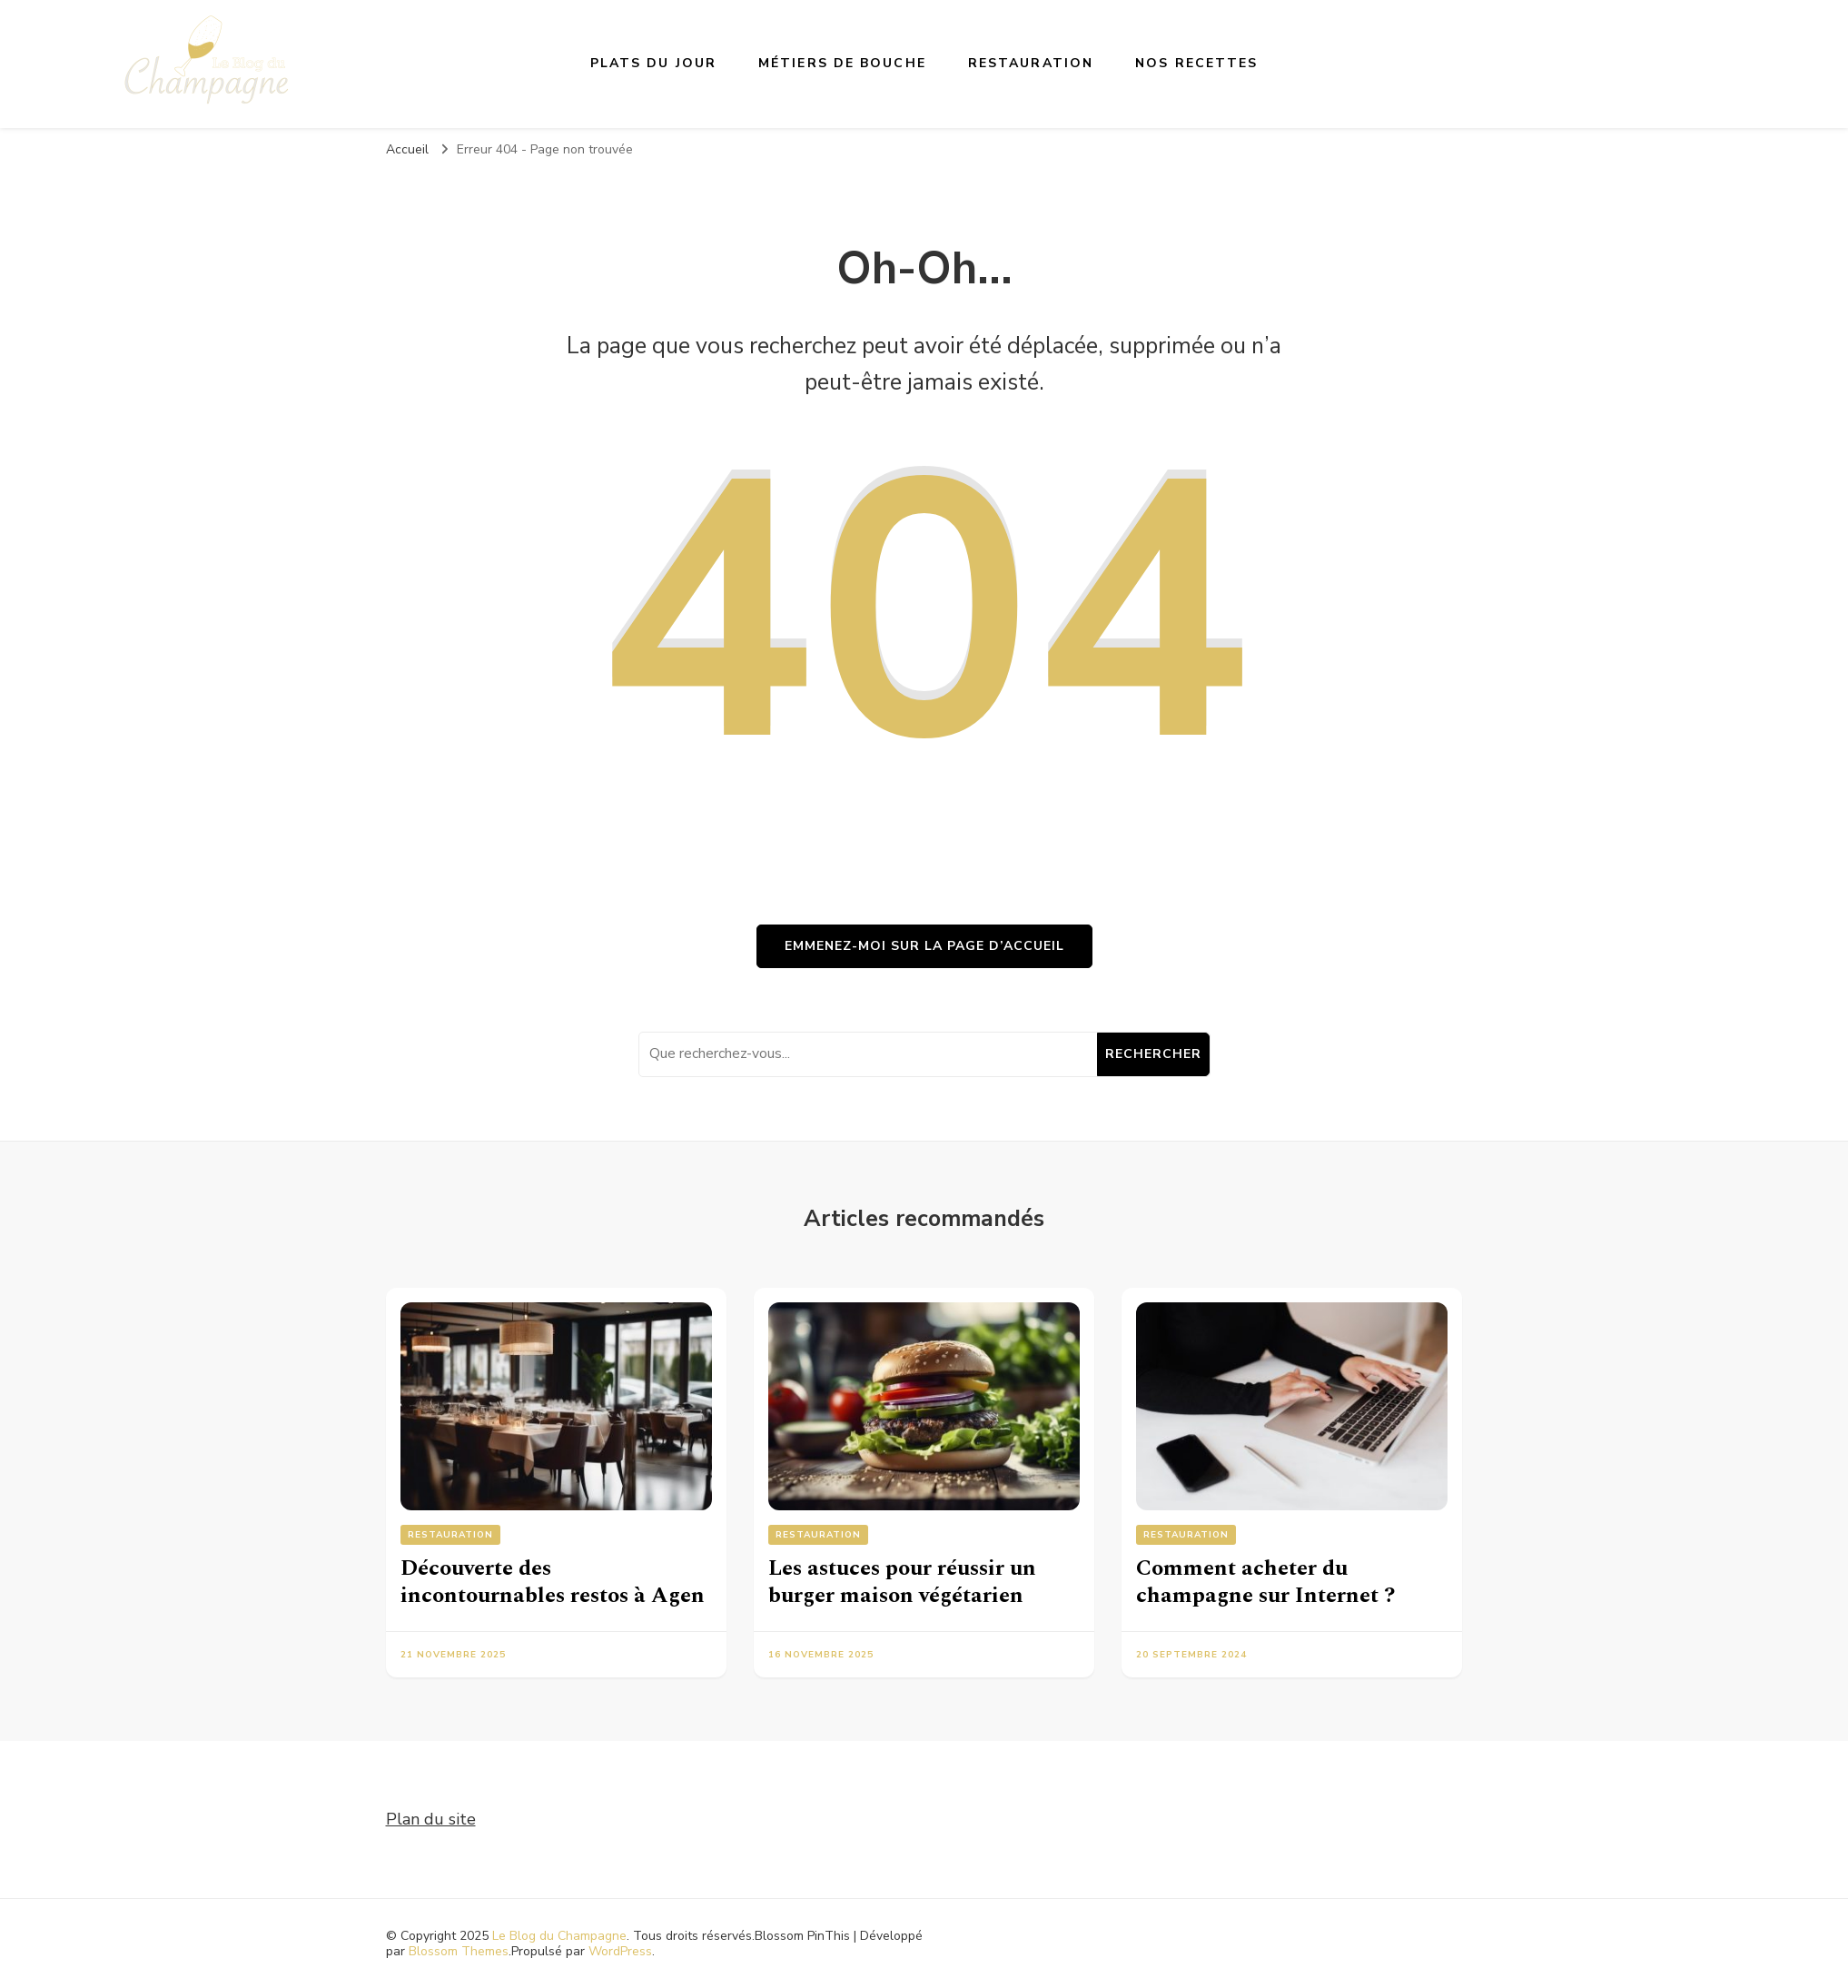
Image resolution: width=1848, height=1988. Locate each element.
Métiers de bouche (842, 63)
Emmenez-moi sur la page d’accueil (924, 945)
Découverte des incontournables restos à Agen (552, 1582)
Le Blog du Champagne (559, 1935)
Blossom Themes (459, 1951)
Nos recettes (1196, 63)
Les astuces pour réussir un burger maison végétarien (902, 1582)
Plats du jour (653, 63)
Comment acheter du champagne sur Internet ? (1265, 1582)
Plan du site (431, 1819)
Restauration (1030, 63)
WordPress (620, 1951)
